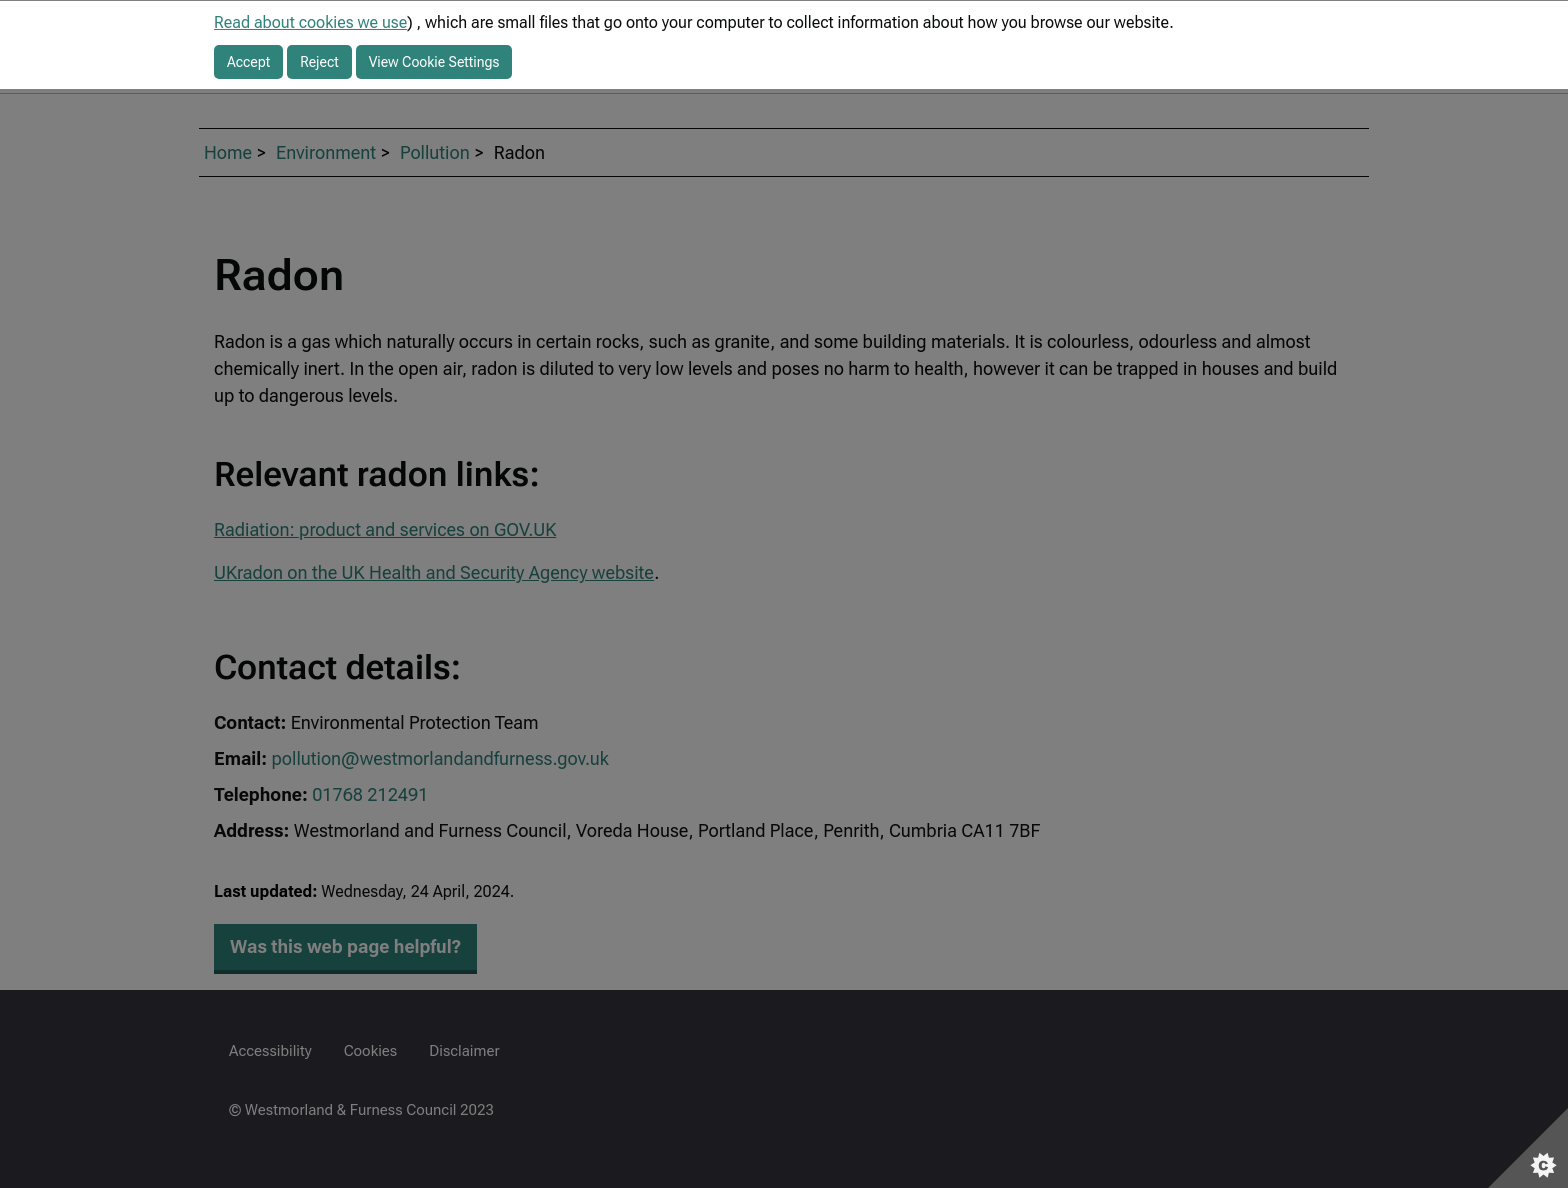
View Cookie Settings (434, 62)
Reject (319, 62)
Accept (248, 62)
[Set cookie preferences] (1528, 1148)
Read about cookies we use (310, 22)
